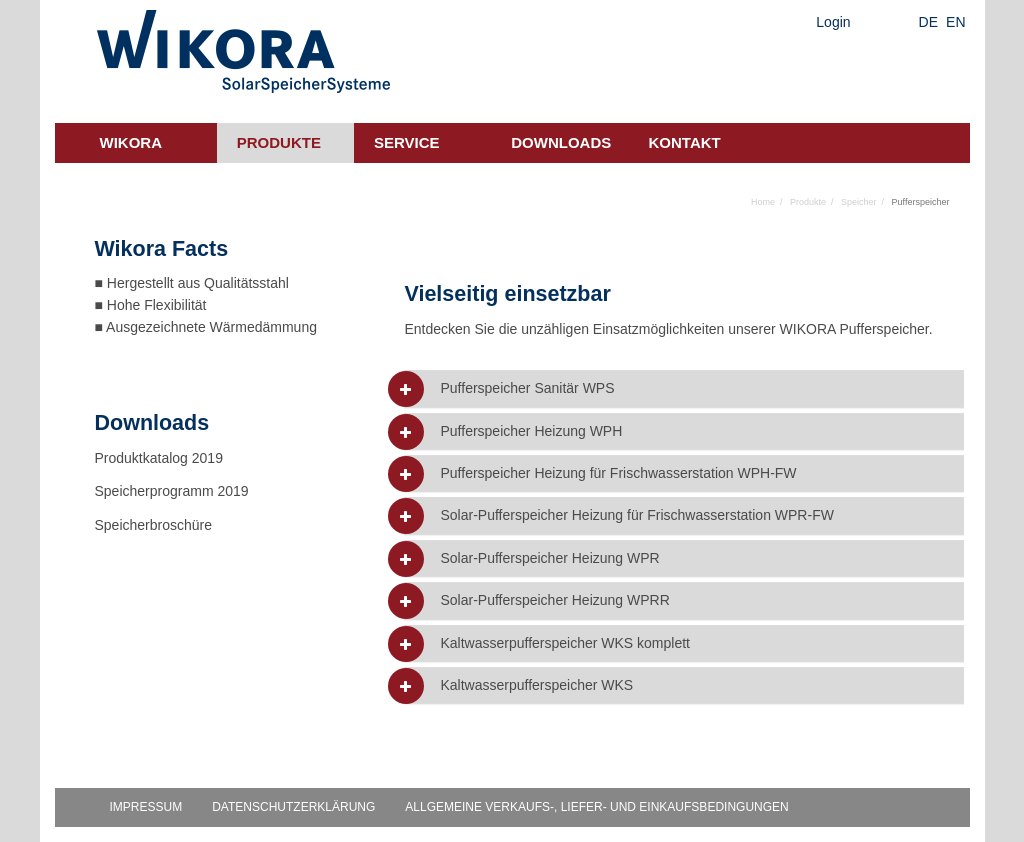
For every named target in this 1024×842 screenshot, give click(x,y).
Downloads (561, 142)
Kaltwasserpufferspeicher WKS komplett (565, 643)
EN (955, 22)
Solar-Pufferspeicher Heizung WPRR (554, 600)
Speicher (859, 202)
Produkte (279, 142)
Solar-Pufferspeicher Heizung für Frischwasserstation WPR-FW (636, 515)
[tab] (684, 388)
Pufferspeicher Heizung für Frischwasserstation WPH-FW (618, 473)
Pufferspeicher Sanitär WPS (527, 388)
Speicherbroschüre (155, 525)
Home (763, 202)
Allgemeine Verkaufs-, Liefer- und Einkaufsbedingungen (596, 807)
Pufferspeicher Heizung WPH (531, 431)
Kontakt (685, 142)
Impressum (146, 807)
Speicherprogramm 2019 (172, 491)
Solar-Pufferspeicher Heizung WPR (549, 558)
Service (407, 142)
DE (928, 22)
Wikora (131, 142)
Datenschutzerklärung (293, 807)
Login (833, 22)
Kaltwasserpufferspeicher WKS (536, 685)
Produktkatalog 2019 (159, 458)
